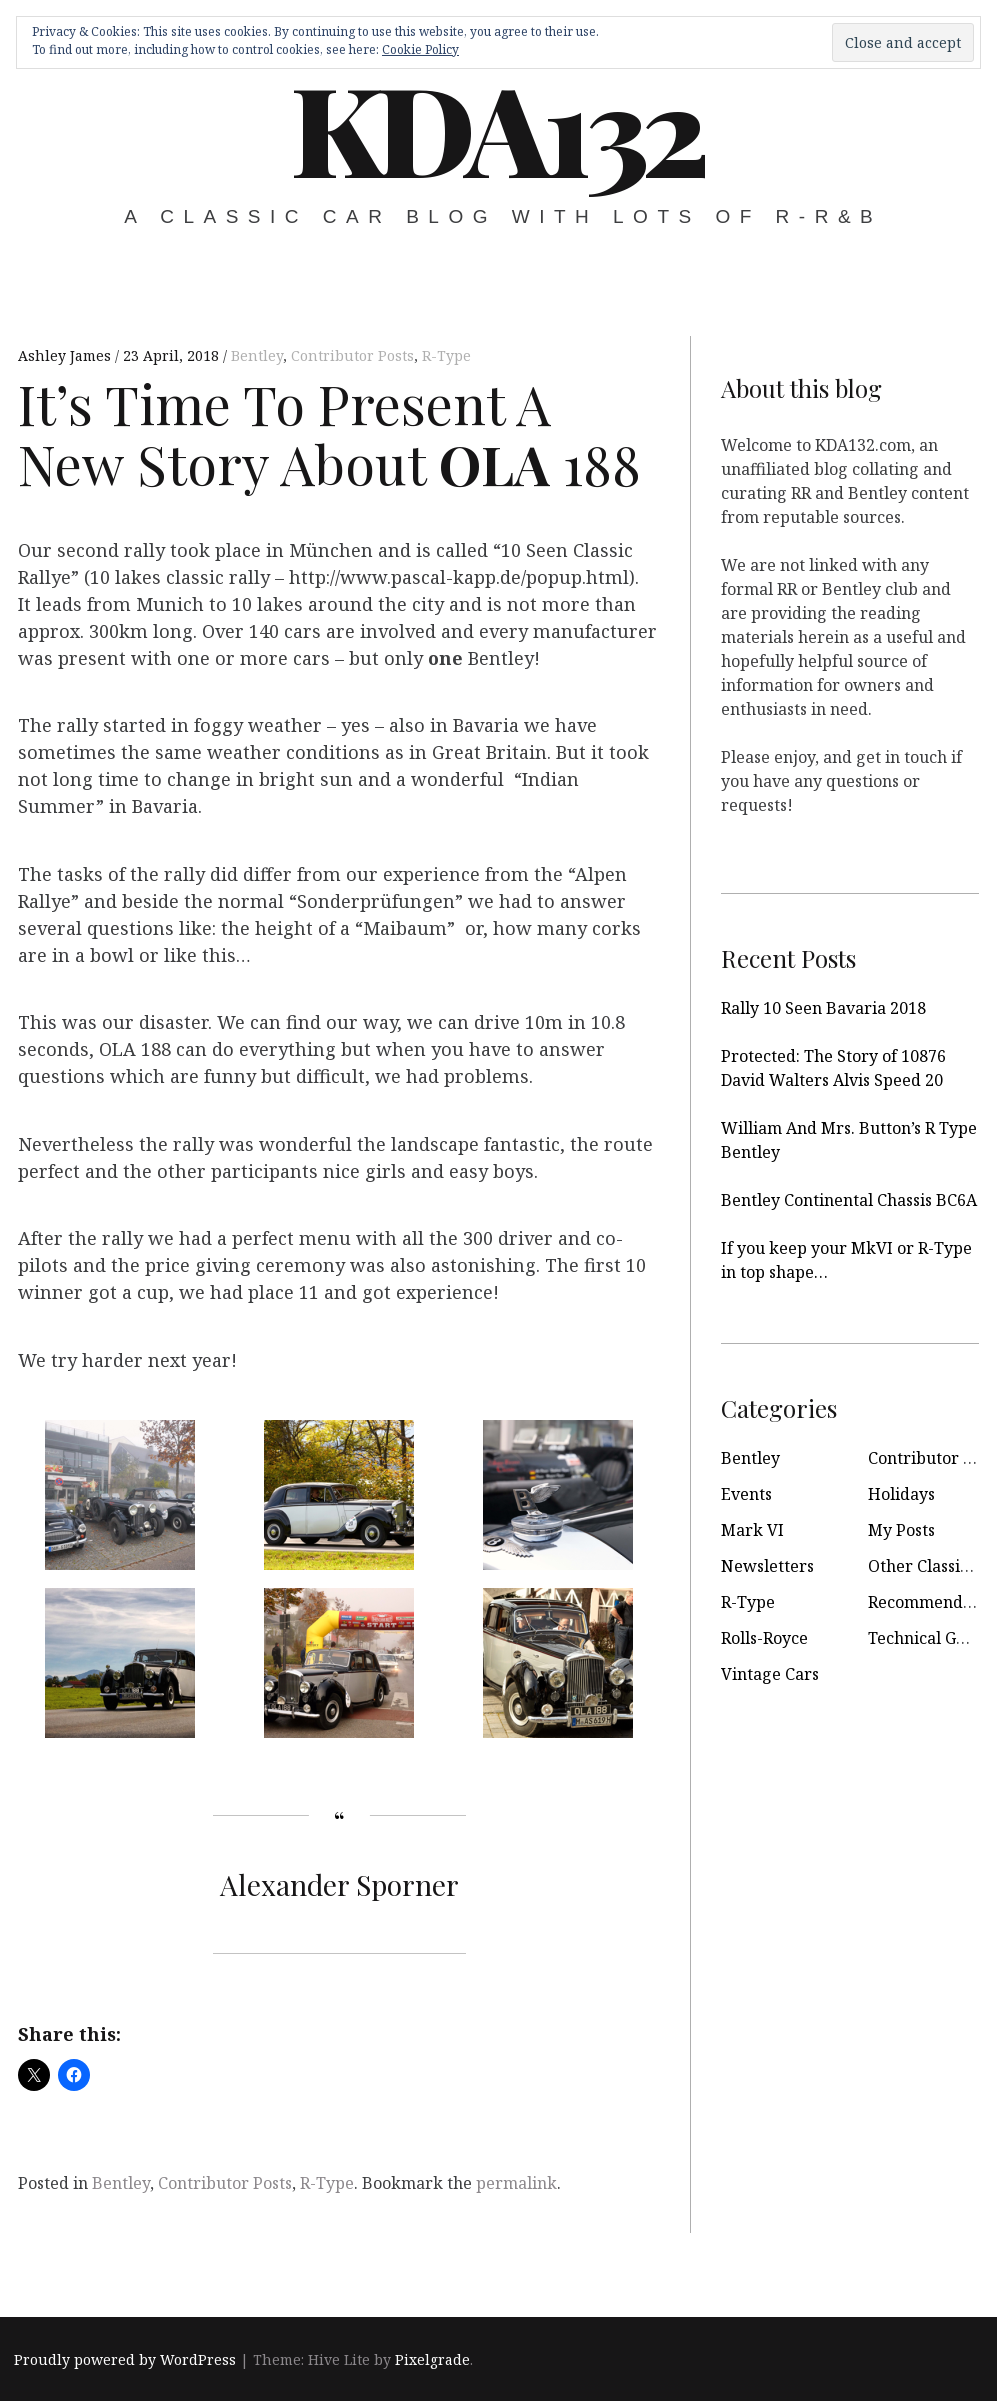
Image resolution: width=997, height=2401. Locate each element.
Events (746, 1494)
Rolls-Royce (764, 1638)
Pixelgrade (432, 2359)
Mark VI (752, 1530)
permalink (516, 2183)
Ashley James (66, 355)
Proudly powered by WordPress (125, 2359)
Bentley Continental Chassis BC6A (849, 1200)
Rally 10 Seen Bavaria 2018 (823, 1008)
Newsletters (767, 1566)
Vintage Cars (770, 1674)
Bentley (257, 355)
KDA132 (497, 127)
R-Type (446, 355)
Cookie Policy (420, 49)
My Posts (901, 1530)
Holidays (901, 1494)
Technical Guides (932, 1638)
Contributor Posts (352, 355)
